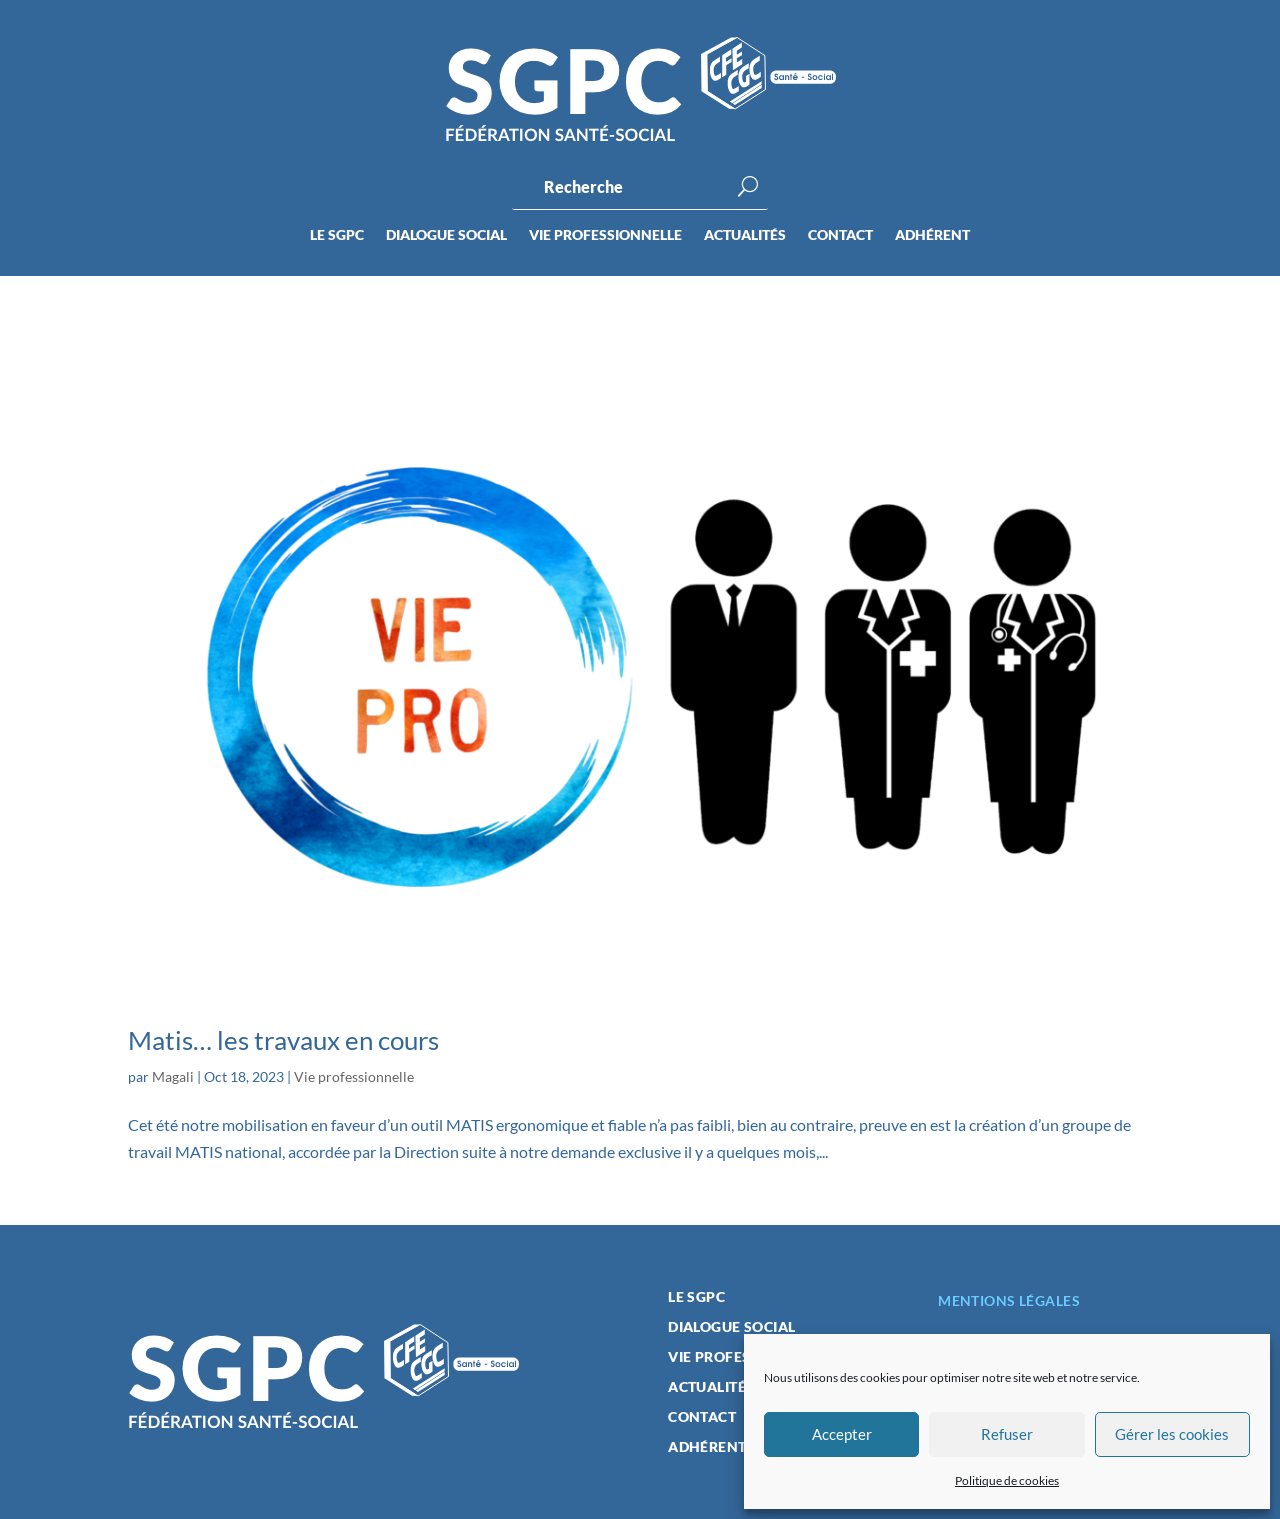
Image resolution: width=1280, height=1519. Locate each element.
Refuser (1007, 1434)
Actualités (745, 235)
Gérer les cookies (1172, 1434)
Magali (173, 1076)
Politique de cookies (1007, 1480)
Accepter (842, 1434)
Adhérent (932, 235)
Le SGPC (337, 235)
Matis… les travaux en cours (283, 1040)
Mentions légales (1009, 1300)
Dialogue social (446, 235)
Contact (840, 235)
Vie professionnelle (605, 235)
